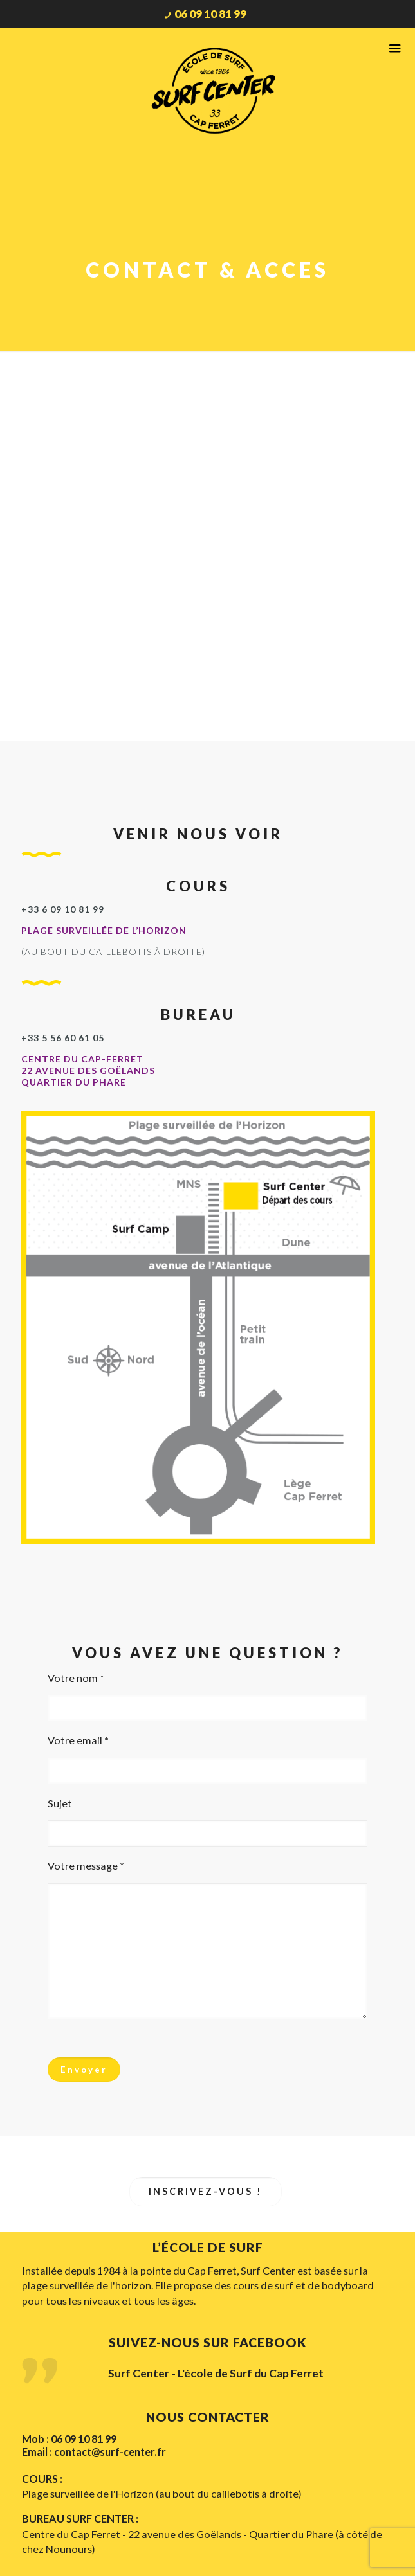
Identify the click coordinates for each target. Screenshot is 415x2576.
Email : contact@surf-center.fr (94, 2452)
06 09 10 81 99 (210, 14)
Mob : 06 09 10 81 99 (69, 2439)
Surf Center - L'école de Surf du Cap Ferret (216, 2373)
